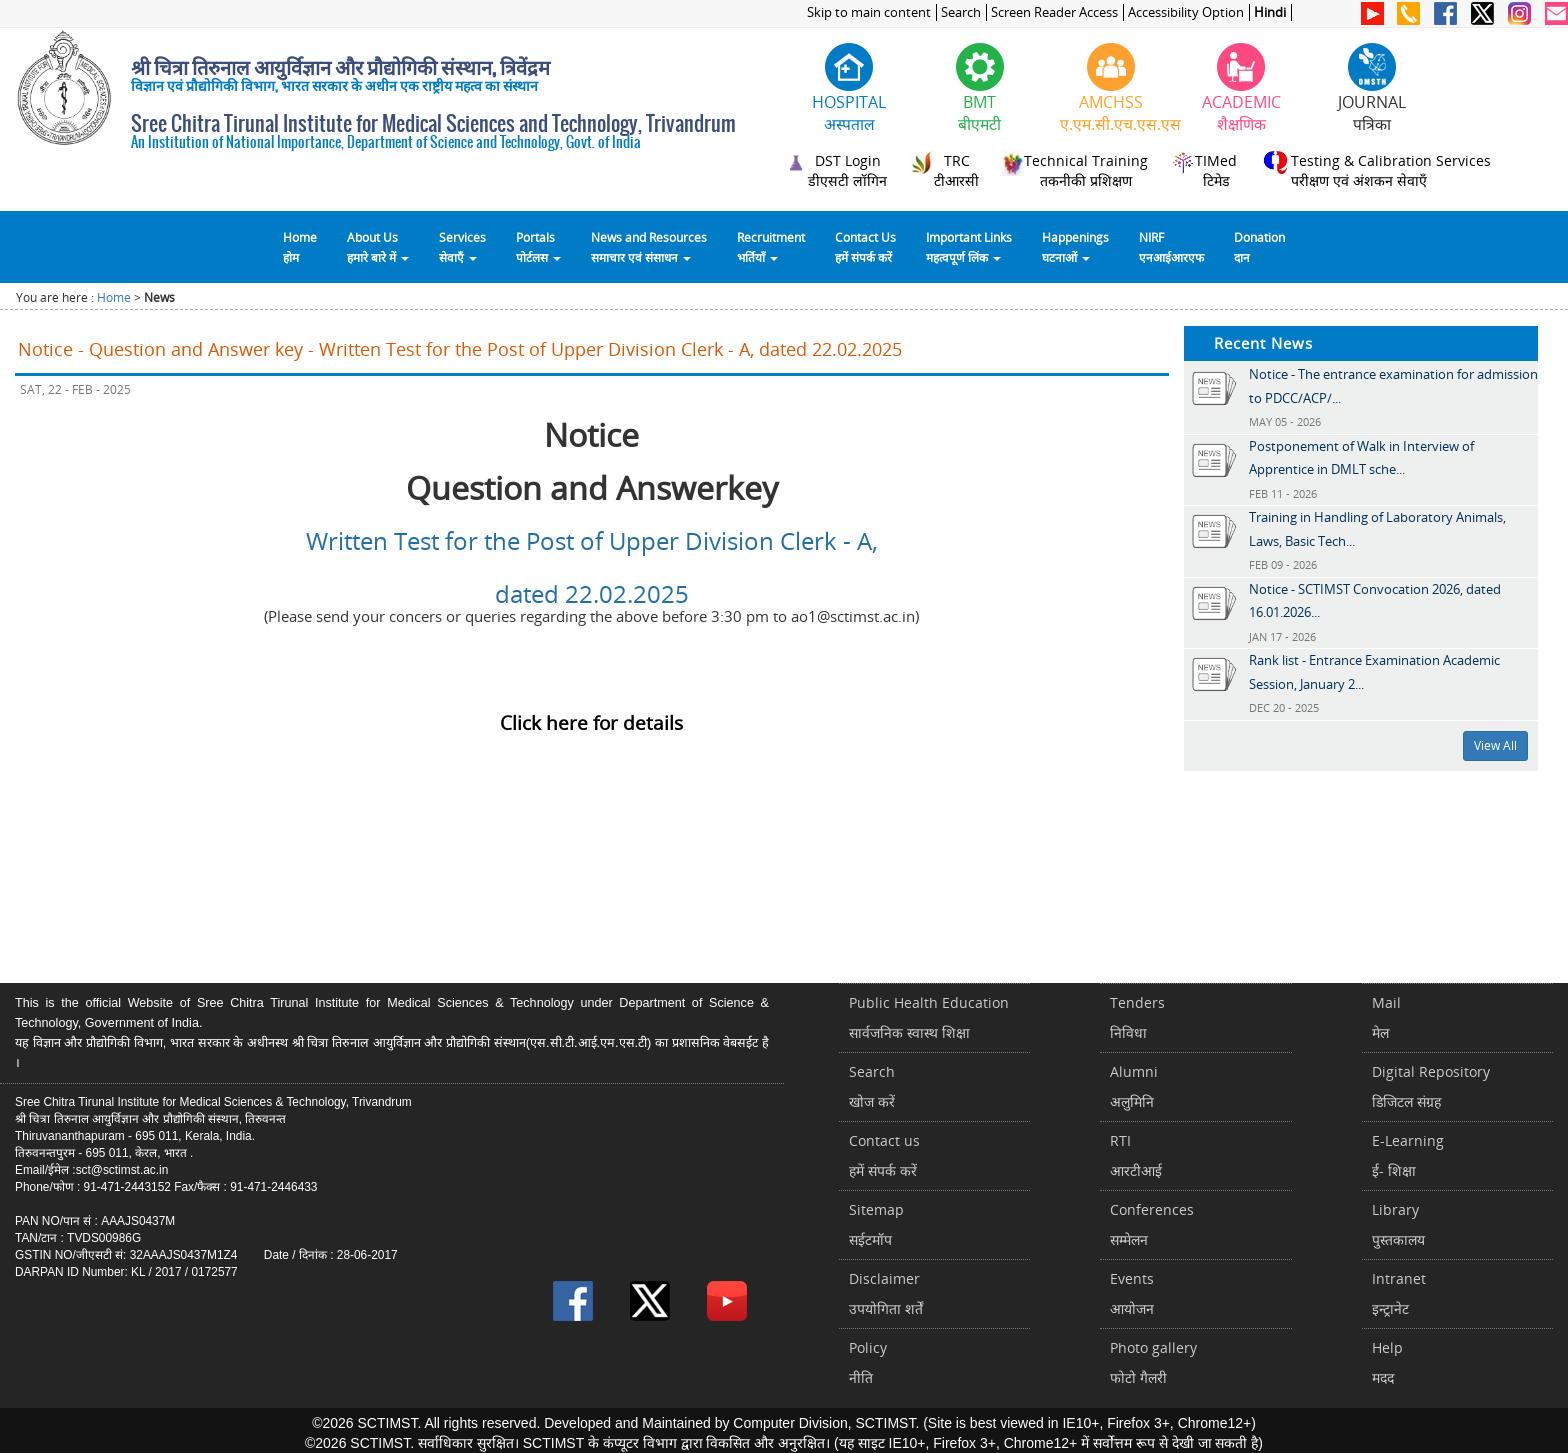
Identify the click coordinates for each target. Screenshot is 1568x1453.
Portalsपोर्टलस (538, 247)
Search (961, 12)
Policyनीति (868, 1362)
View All (1495, 745)
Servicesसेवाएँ (462, 247)
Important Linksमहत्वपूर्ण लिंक (969, 247)
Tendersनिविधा (1137, 1017)
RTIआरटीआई (1136, 1155)
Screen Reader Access (1054, 12)
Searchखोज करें (872, 1086)
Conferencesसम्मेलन (1152, 1224)
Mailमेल (1386, 1017)
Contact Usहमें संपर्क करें (865, 247)
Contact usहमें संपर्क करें (884, 1155)
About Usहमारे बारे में (378, 247)
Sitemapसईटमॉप (876, 1224)
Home (114, 297)
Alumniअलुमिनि (1134, 1086)
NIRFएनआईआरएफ (1171, 247)
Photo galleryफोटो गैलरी (1153, 1362)
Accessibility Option (1186, 12)
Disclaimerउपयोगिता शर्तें (886, 1293)
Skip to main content (869, 12)
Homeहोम (300, 247)
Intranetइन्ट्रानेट (1399, 1293)
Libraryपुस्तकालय (1398, 1224)
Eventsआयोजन (1132, 1293)
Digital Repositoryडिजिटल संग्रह (1431, 1086)
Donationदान (1259, 247)
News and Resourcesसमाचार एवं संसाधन (649, 247)
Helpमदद (1387, 1362)
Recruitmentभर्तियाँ (771, 247)
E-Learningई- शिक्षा (1408, 1155)
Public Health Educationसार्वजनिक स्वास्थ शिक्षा (929, 1017)
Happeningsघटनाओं (1075, 247)
